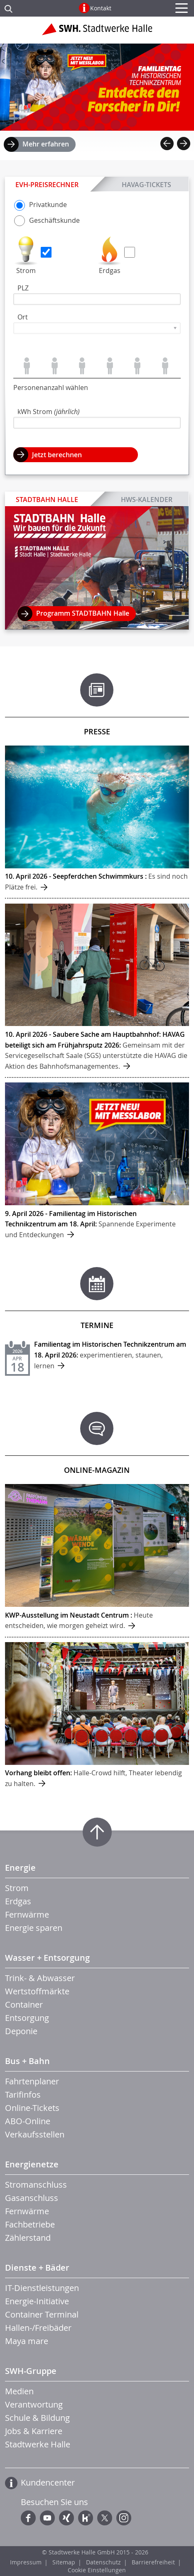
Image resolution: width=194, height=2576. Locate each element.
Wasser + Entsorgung (47, 1957)
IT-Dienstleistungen (42, 2287)
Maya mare (26, 2341)
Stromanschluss (36, 2184)
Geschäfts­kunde (47, 220)
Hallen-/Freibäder (38, 2327)
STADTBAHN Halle (47, 499)
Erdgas (109, 270)
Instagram (123, 2517)
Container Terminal (42, 2314)
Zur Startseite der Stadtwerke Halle (97, 32)
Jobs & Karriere (33, 2431)
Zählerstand (28, 2237)
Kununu (85, 2517)
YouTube (47, 2517)
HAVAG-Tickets (146, 184)
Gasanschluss (31, 2197)
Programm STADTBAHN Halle (82, 613)
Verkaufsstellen (34, 2134)
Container (24, 2004)
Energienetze (32, 2164)
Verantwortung (34, 2404)
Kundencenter (48, 2482)
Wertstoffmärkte (37, 1991)
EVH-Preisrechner (47, 184)
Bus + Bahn (27, 2061)
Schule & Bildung (37, 2417)
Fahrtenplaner (32, 2081)
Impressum (26, 2562)
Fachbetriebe (30, 2224)
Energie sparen (33, 1927)
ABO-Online (27, 2121)
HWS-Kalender (146, 499)
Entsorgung (27, 2017)
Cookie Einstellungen (97, 2570)
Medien (19, 2391)
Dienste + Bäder (37, 2267)
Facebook (28, 2517)
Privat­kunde (40, 204)
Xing (66, 2517)
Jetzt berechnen (57, 454)
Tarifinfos (23, 2094)
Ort (22, 317)
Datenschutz (103, 2562)
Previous (167, 143)
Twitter (104, 2517)
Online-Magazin (97, 1470)
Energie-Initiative (37, 2301)
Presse (97, 731)
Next (183, 143)
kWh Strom (48, 411)
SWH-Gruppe (30, 2370)
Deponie (21, 2031)
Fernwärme (27, 1914)
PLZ (23, 287)
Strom (26, 270)
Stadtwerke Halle (37, 2444)
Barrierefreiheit (153, 2562)
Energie (20, 1867)
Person (27, 366)
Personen (55, 366)
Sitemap (63, 2562)
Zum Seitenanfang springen (97, 1832)
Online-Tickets (32, 2107)
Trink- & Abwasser (40, 1978)
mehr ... (97, 822)
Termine (97, 1325)
